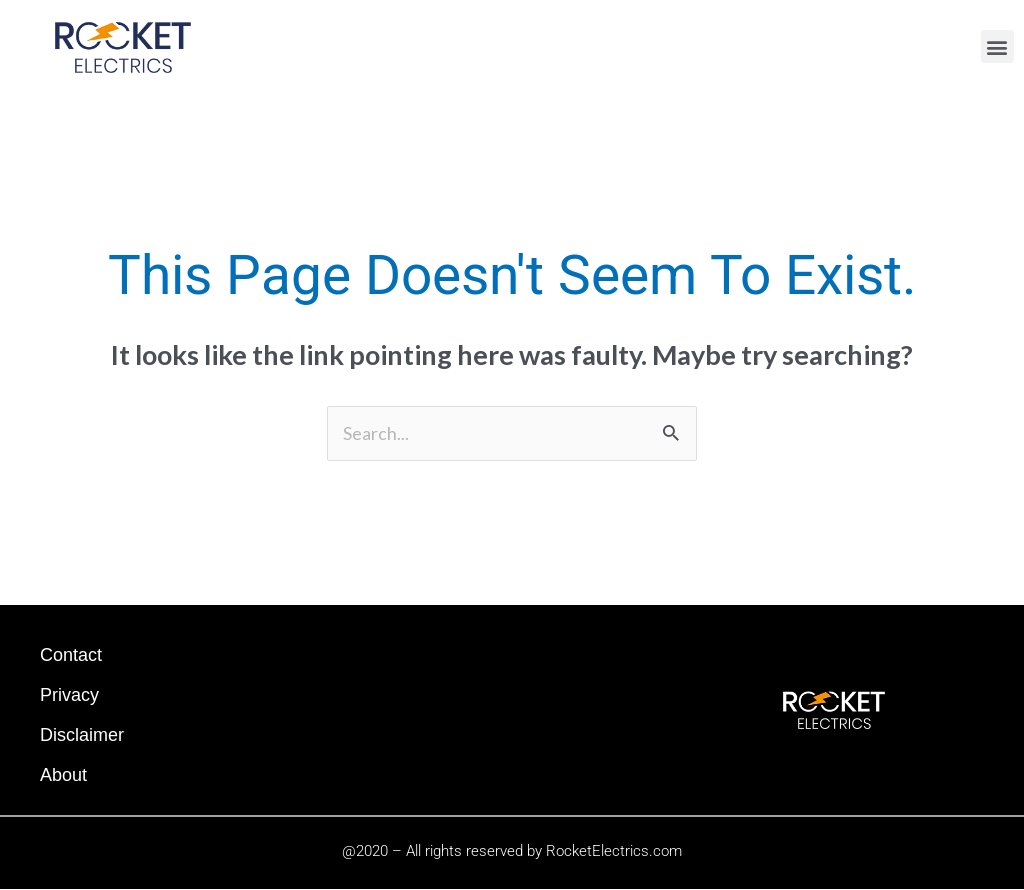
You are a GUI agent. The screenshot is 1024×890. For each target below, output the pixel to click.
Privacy (69, 695)
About (63, 775)
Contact (71, 655)
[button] (997, 46)
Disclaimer (82, 735)
